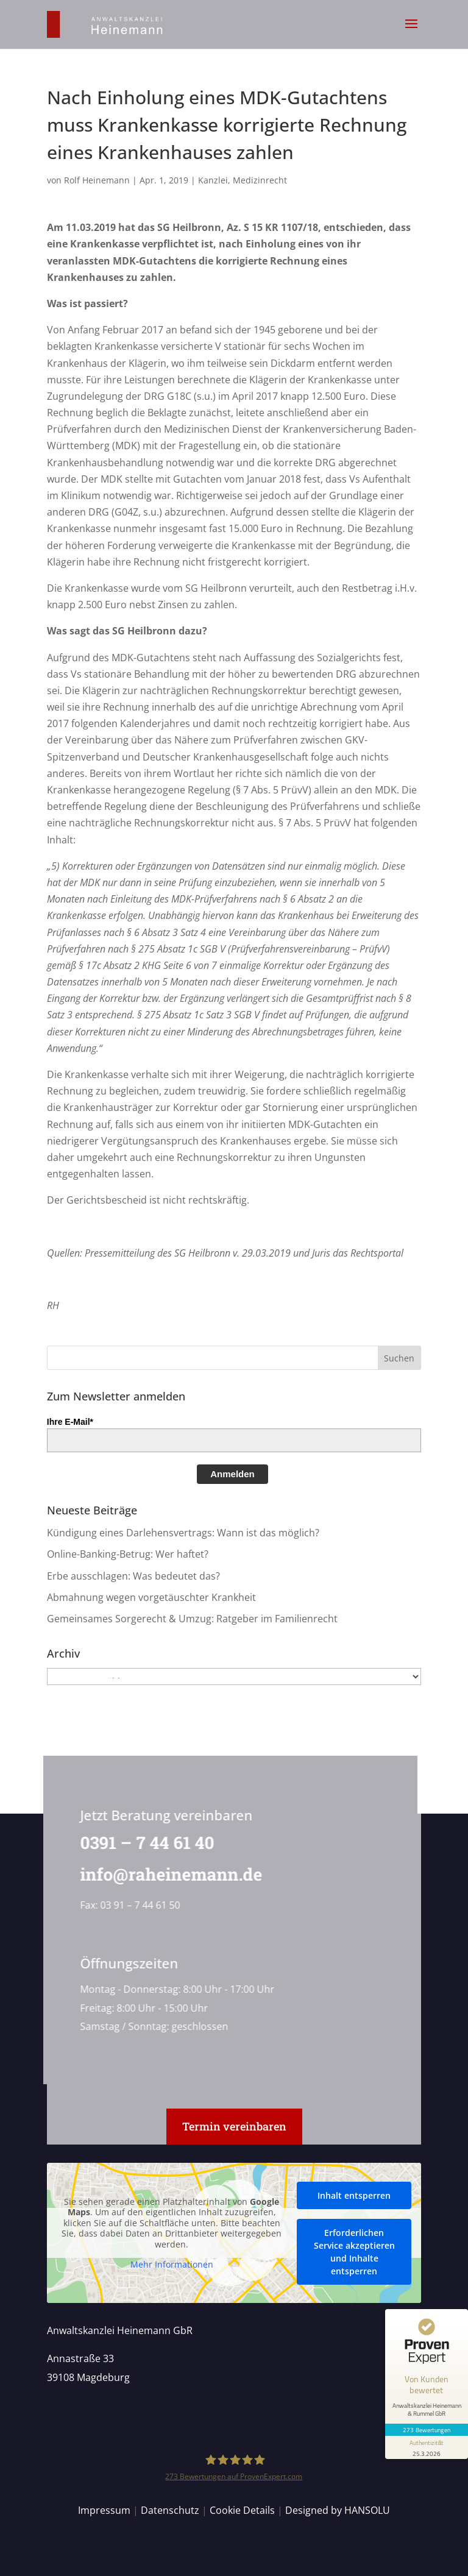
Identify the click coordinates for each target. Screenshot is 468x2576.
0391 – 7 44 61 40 (144, 1842)
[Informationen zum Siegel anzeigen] (426, 2447)
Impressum (104, 2510)
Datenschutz (170, 2510)
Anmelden (232, 1474)
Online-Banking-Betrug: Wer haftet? (127, 1554)
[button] (411, 32)
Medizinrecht (260, 180)
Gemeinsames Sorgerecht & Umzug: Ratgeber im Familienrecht (192, 1618)
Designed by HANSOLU (337, 2510)
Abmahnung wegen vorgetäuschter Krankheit (151, 1597)
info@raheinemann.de (168, 1874)
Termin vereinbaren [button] (234, 2126)
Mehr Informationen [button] (171, 2264)
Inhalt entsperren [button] (354, 2195)
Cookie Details (242, 2510)
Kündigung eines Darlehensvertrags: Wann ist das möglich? (183, 1532)
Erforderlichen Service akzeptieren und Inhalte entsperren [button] (353, 2252)
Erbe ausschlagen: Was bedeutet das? (133, 1576)
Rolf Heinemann (97, 180)
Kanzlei (213, 180)
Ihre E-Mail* (70, 1422)
